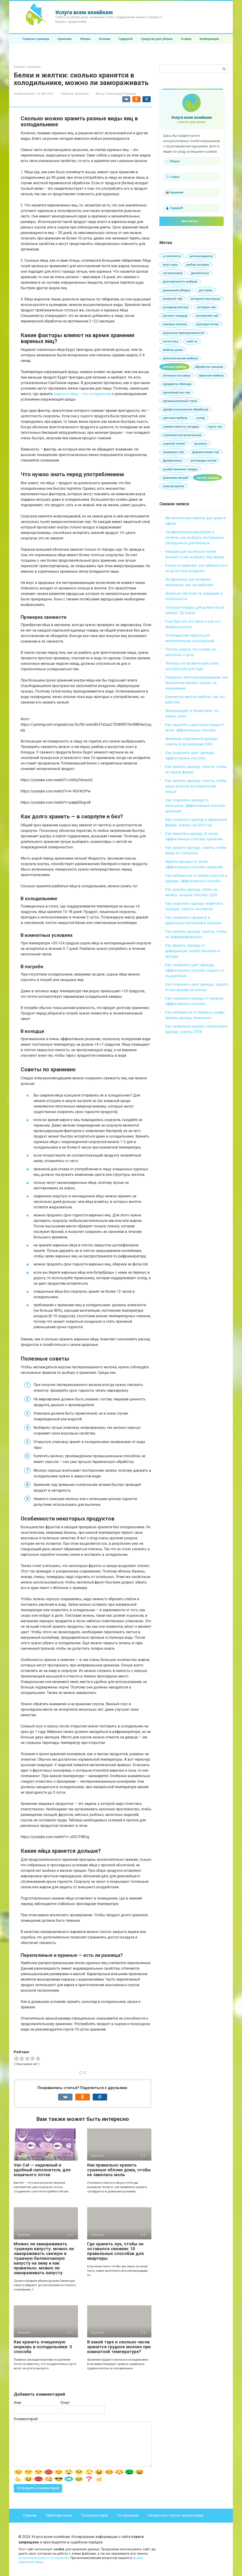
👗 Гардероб (174, 208)
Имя (17, 2402)
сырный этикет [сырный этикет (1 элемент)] (174, 443)
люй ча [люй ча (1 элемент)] (192, 341)
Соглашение (128, 2515)
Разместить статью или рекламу (176, 2515)
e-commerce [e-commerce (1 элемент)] (172, 256)
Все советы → (192, 221)
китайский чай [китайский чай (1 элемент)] (207, 315)
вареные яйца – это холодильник (82, 394)
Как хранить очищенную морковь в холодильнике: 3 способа (43, 2346)
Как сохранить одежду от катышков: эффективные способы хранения (195, 805)
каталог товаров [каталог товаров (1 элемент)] (175, 315)
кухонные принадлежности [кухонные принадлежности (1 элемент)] (183, 333)
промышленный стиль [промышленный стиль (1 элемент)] (180, 401)
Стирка (186, 39)
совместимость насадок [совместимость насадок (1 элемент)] (181, 426)
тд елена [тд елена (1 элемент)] (200, 443)
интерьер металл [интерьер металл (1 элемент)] (176, 307)
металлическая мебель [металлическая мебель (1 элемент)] (180, 358)
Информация (209, 39)
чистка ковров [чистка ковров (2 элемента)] (207, 478)
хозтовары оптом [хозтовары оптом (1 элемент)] (203, 460)
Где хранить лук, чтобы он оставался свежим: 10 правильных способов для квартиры (115, 2251)
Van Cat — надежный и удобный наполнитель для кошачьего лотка (42, 2169)
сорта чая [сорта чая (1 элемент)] (215, 426)
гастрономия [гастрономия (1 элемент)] (173, 273)
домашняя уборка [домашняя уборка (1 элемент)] (176, 290)
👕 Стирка (173, 177)
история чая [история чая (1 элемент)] (206, 307)
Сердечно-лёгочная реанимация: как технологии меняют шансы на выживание (196, 682)
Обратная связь (59, 2515)
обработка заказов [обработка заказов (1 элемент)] (209, 367)
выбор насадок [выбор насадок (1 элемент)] (197, 264)
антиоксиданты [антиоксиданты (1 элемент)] (201, 256)
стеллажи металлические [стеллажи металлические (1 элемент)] (182, 435)
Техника (104, 39)
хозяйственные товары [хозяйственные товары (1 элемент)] (180, 469)
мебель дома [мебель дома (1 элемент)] (173, 350)
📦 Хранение (174, 192)
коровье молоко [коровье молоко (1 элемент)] (175, 324)
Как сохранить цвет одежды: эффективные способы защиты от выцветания (195, 970)
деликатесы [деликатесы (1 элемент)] (200, 273)
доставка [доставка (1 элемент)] (205, 290)
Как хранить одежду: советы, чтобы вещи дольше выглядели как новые (196, 786)
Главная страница (35, 39)
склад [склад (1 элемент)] (200, 418)
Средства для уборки (157, 39)
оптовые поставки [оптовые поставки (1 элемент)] (176, 375)
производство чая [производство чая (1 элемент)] (176, 392)
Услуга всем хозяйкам (84, 12)
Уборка (85, 39)
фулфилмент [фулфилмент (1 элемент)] (172, 460)
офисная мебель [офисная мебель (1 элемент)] (211, 375)
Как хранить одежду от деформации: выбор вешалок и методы (192, 951)
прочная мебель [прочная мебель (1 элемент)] (175, 418)
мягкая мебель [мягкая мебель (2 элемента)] (174, 367)
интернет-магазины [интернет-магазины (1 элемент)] (205, 299)
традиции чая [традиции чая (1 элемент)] (173, 452)
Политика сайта (94, 2515)
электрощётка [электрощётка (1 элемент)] (173, 486)
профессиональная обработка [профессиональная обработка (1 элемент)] (185, 409)
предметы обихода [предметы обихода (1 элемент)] (177, 384)
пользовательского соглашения (43, 2558)
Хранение (64, 39)
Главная (29, 2515)
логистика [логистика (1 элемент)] (170, 341)
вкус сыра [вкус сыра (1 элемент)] (170, 264)
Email (65, 2402)
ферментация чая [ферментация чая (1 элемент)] (205, 452)
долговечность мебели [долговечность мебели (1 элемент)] (180, 281)
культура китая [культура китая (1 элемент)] (207, 324)
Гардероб (126, 39)
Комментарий (26, 2419)
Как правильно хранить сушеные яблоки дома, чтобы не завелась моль (119, 2169)
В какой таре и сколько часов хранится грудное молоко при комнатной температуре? (119, 2346)
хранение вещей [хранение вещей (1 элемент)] (175, 478)
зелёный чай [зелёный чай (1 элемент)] (172, 299)
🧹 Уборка (173, 161)
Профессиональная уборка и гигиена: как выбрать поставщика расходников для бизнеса (194, 537)
